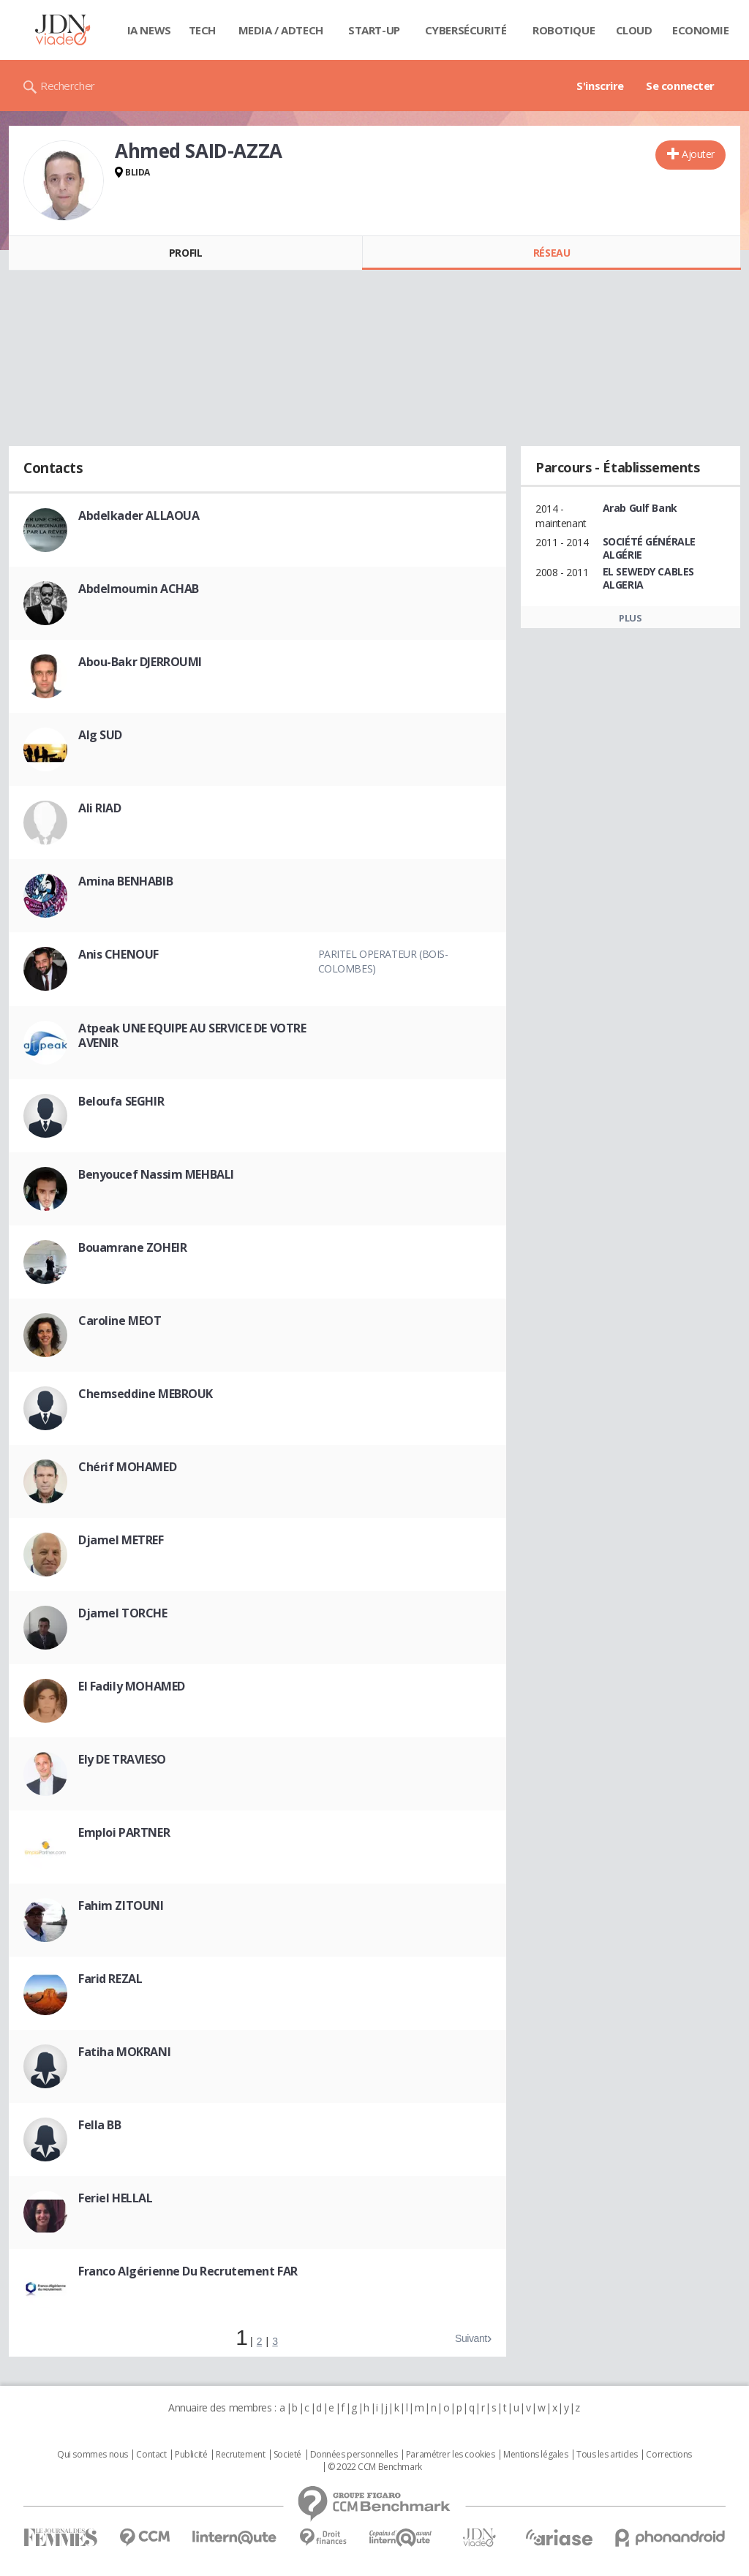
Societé (287, 2455)
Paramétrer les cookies (450, 2455)
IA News (149, 30)
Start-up (374, 30)
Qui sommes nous (92, 2455)
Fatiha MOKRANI (124, 2052)
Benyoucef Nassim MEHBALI (156, 1174)
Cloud (634, 30)
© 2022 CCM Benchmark (375, 2467)
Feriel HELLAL (115, 2198)
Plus (630, 617)
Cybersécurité (466, 30)
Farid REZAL (110, 1979)
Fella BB (99, 2125)
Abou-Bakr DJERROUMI (140, 662)
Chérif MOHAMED (127, 1467)
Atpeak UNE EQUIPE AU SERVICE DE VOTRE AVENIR (192, 1035)
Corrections (668, 2455)
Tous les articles (607, 2455)
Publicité (191, 2455)
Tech (202, 30)
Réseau (551, 253)
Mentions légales (535, 2455)
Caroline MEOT (120, 1320)
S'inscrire (600, 85)
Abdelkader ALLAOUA (138, 515)
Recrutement (240, 2455)
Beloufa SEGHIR (121, 1101)
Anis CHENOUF (118, 954)
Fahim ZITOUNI (121, 1905)
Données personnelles (354, 2455)
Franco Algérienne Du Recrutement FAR (188, 2271)
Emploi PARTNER (124, 1832)
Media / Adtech (280, 30)
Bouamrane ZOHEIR (132, 1247)
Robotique (563, 30)
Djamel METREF (121, 1540)
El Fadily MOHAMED (131, 1686)
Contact (151, 2455)
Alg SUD (100, 735)
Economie (700, 30)
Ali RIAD (99, 808)
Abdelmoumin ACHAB (138, 589)
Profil (185, 253)
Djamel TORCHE (123, 1613)
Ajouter (698, 154)
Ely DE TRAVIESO (122, 1759)
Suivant (471, 2338)
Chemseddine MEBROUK (145, 1394)
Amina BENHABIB (125, 881)
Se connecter (680, 85)
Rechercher (67, 85)
